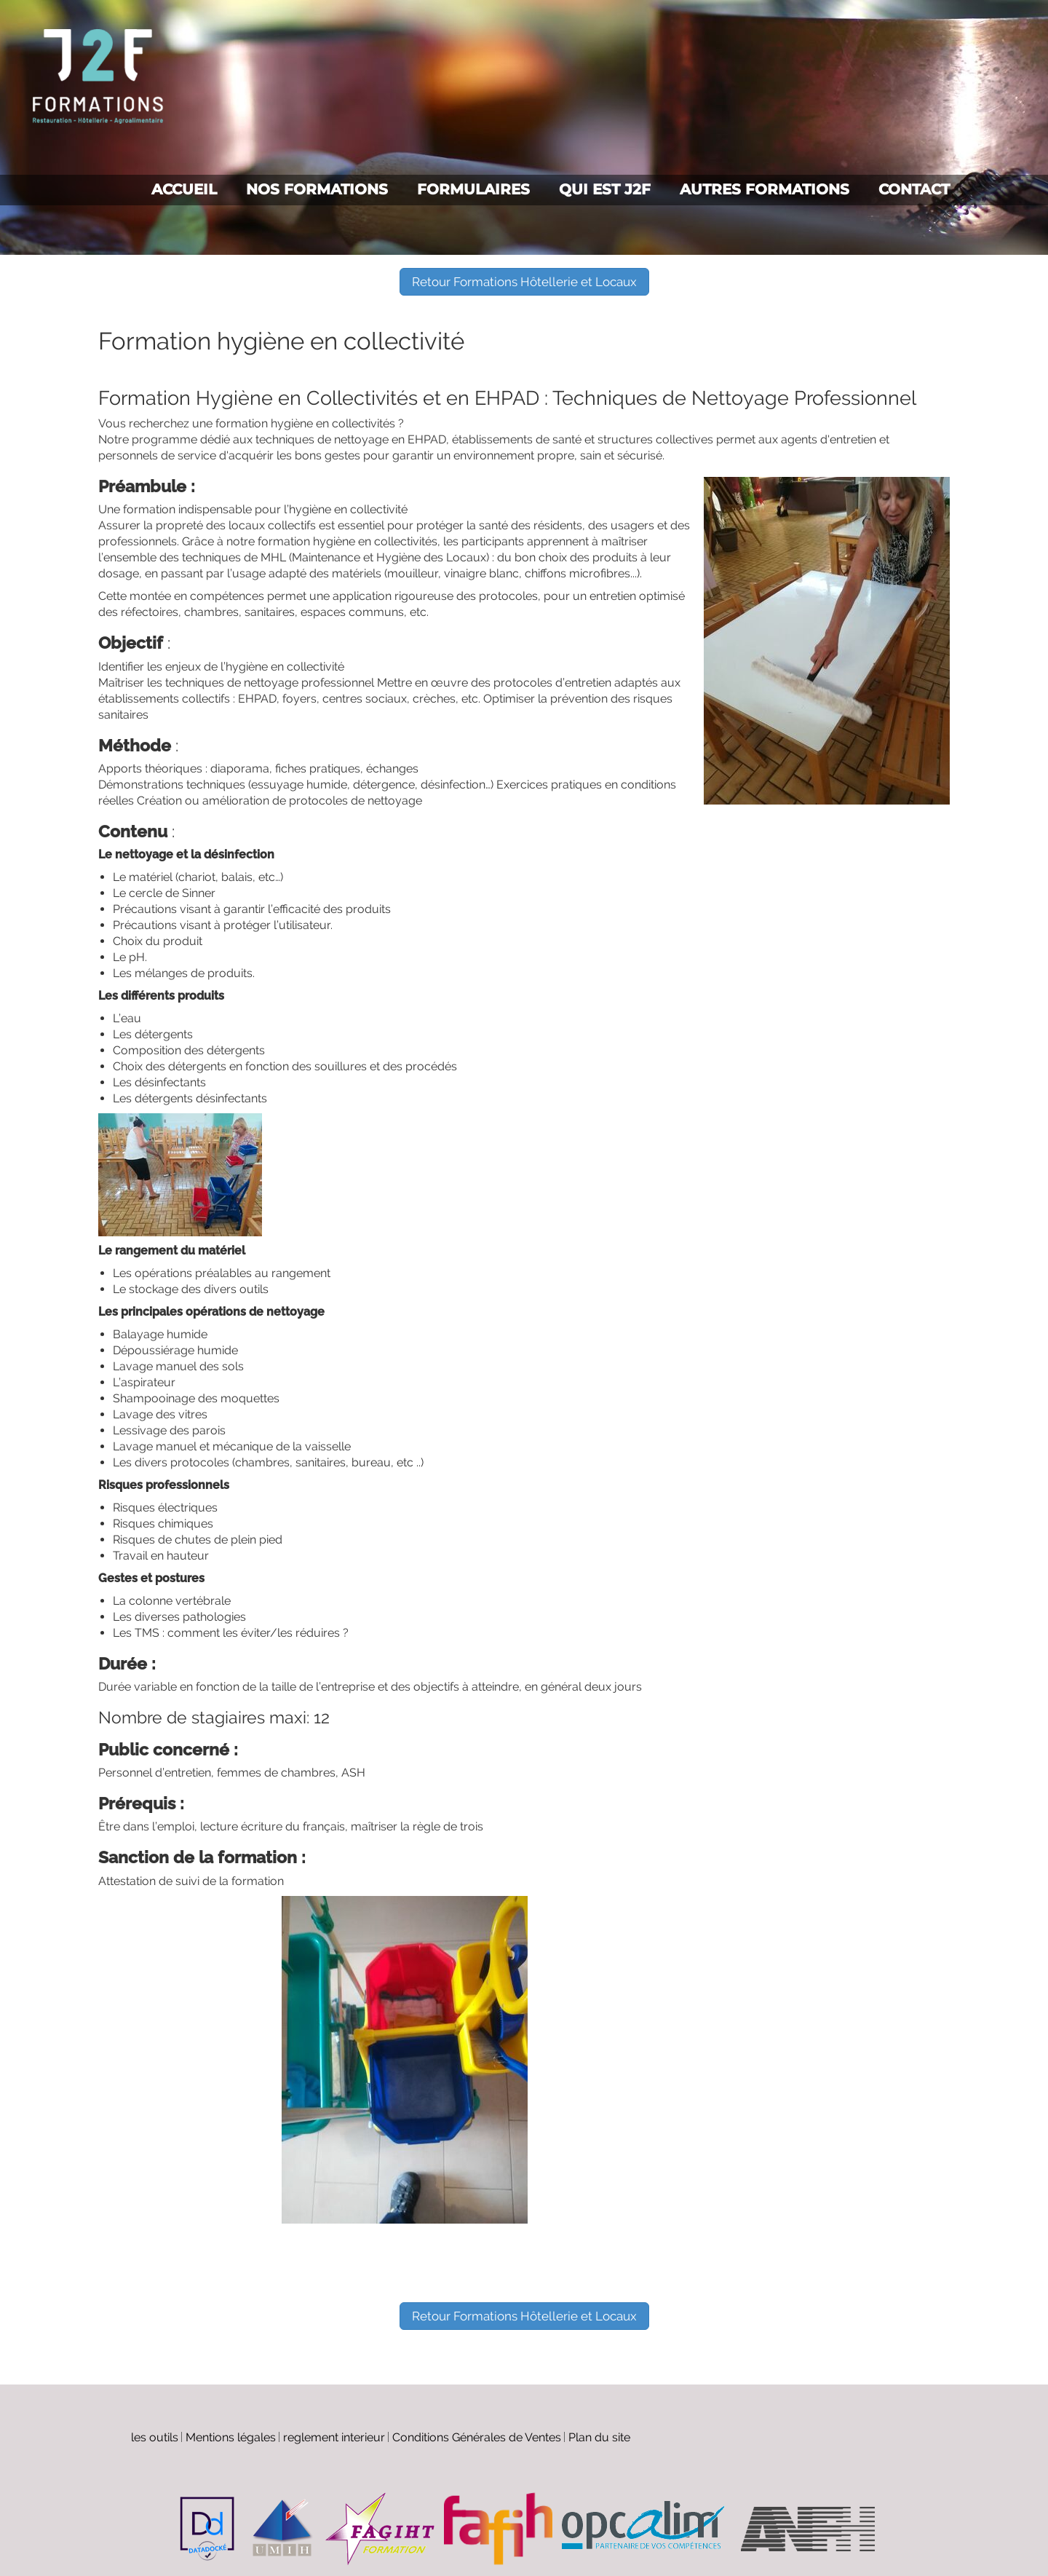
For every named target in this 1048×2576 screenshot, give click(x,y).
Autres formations (764, 189)
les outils (154, 2437)
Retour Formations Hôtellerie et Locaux (524, 281)
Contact (914, 189)
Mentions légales (231, 2437)
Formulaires (473, 189)
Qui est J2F (605, 189)
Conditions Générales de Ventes (476, 2437)
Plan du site (599, 2437)
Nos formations (317, 189)
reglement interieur (334, 2437)
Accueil (184, 189)
